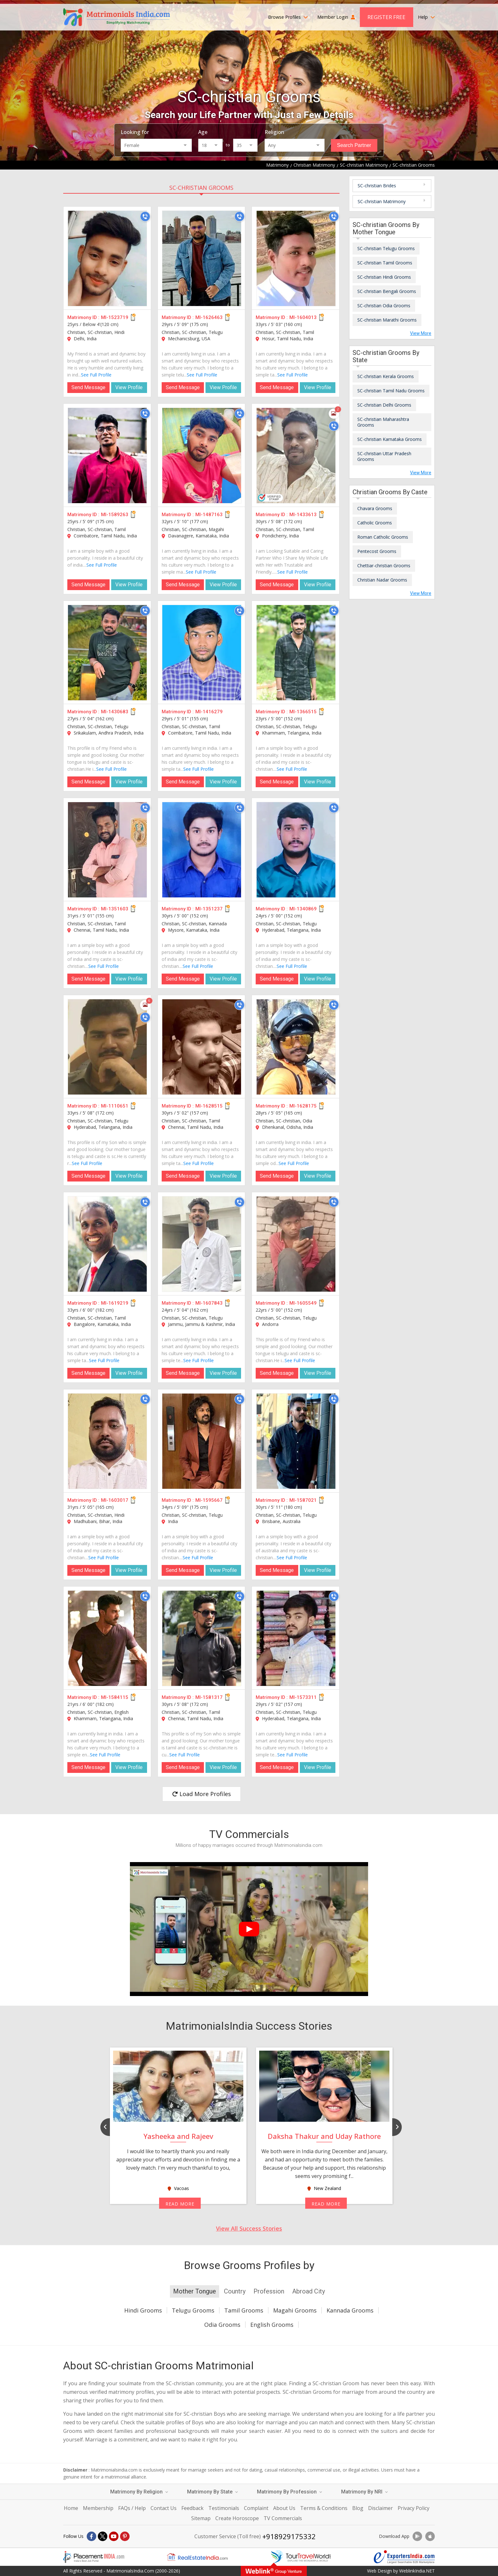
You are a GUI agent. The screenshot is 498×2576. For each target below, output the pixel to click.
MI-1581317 (209, 1697)
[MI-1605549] (296, 1244)
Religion (274, 132)
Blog (357, 2508)
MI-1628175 (303, 1106)
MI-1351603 (114, 909)
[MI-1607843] (201, 1244)
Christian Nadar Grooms (382, 580)
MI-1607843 (209, 1303)
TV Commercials (283, 2518)
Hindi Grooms (143, 2310)
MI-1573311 (303, 1697)
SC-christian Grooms (201, 187)
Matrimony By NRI (364, 2492)
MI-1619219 (114, 1303)
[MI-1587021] (296, 1441)
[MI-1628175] (296, 1047)
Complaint (256, 2508)
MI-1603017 (114, 1500)
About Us (284, 2508)
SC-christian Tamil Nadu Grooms (391, 391)
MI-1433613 (303, 514)
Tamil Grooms (243, 2310)
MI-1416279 (209, 712)
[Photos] (334, 414)
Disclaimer (380, 2508)
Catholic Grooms (374, 523)
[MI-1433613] (296, 455)
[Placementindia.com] (93, 2557)
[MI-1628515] (201, 1047)
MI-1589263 (114, 514)
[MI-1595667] (201, 1441)
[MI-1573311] (296, 1638)
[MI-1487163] (201, 455)
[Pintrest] (125, 2536)
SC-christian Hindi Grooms (384, 277)
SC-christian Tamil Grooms (384, 263)
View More (420, 333)
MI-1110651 (114, 1106)
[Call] (145, 216)
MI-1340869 (303, 909)
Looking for (135, 132)
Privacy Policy (413, 2508)
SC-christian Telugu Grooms (386, 248)
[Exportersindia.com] (404, 2557)
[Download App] (417, 2536)
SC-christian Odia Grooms (383, 306)
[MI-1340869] (296, 849)
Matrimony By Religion (139, 2492)
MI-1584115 (114, 1697)
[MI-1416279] (201, 652)
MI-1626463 (209, 317)
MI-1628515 (209, 1106)
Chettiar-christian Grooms (383, 565)
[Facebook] (91, 2536)
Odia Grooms (222, 2324)
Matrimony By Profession (289, 2492)
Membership (98, 2508)
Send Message (88, 387)
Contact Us (164, 2508)
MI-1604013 (303, 317)
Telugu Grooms (193, 2310)
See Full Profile (96, 375)
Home (71, 2508)
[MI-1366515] (296, 652)
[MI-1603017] (107, 1441)
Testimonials (223, 2508)
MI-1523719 (114, 317)
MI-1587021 (303, 1500)
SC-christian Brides (377, 186)
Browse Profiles (288, 17)
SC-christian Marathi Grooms (387, 320)
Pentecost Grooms (376, 551)
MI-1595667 (209, 1500)
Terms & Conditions (323, 2508)
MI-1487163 (209, 514)
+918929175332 (289, 2536)
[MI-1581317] (201, 1638)
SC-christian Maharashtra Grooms (383, 422)
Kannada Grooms (350, 2310)
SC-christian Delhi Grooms (384, 405)
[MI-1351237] (201, 849)
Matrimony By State (212, 2492)
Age (202, 132)
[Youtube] (113, 2536)
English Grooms (271, 2324)
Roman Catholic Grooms (382, 537)
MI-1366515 (303, 712)
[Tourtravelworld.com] (300, 2557)
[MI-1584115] (107, 1638)
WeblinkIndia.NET (417, 2571)
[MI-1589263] (107, 455)
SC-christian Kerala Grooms (385, 376)
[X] (102, 2536)
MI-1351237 (209, 909)
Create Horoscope (237, 2518)
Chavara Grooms (374, 508)
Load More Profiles (201, 1794)
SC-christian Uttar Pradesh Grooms (384, 456)
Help (426, 17)
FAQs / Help (132, 2508)
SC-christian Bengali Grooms (386, 291)
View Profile (129, 387)
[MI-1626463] (201, 258)
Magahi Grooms (295, 2310)
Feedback (192, 2508)
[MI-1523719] (107, 258)
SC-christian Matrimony (382, 201)
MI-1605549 (303, 1303)
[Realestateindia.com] (197, 2557)
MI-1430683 (114, 712)
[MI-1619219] (107, 1244)
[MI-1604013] (296, 258)
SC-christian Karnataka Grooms (389, 439)
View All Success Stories (249, 2228)
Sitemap (201, 2518)
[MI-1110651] (107, 1047)
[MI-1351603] (107, 849)
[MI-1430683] (107, 652)
